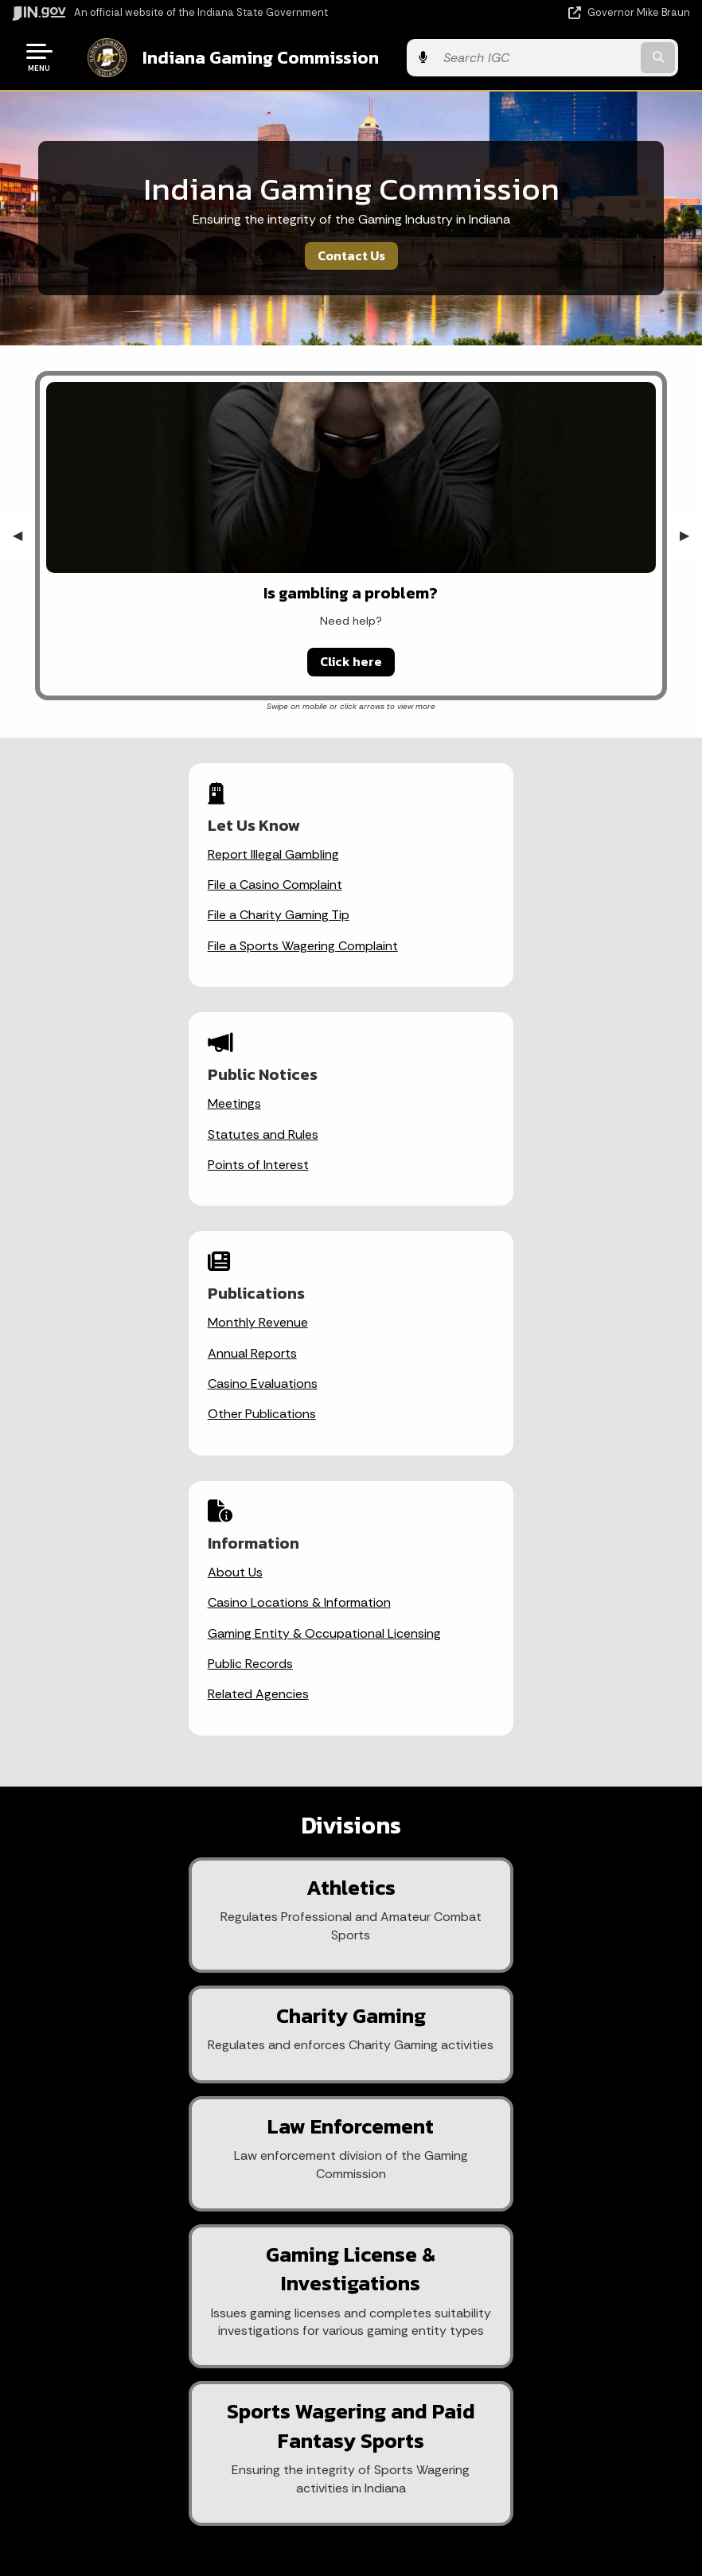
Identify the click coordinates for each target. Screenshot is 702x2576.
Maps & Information (176, 2394)
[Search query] (589, 56)
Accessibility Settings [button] (514, 2427)
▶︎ (691, 533)
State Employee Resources (514, 2311)
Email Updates (176, 2451)
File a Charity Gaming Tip (127, 913)
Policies (514, 2226)
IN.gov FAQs (514, 2282)
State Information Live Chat (175, 2169)
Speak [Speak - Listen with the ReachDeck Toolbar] (511, 2500)
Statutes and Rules (437, 883)
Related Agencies (432, 1224)
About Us (409, 1101)
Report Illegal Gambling (122, 852)
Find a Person (175, 2226)
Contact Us (351, 253)
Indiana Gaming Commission (247, 56)
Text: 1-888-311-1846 (175, 2311)
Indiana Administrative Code (176, 2507)
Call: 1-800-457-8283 (176, 2282)
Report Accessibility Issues (514, 2456)
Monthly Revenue (107, 1101)
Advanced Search (514, 2197)
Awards (176, 2535)
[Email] (227, 1941)
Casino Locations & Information (473, 1132)
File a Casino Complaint (124, 883)
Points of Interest (432, 913)
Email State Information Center (175, 2197)
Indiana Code (176, 2479)
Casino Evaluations (111, 1163)
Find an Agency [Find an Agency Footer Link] (175, 2254)
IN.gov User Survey (514, 2169)
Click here (351, 659)
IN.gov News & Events (175, 2422)
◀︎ (24, 533)
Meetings (408, 852)
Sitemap (513, 2254)
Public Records (424, 1193)
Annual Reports (101, 1132)
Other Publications (111, 1193)
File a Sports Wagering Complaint (152, 944)
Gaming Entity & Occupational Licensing (498, 1163)
